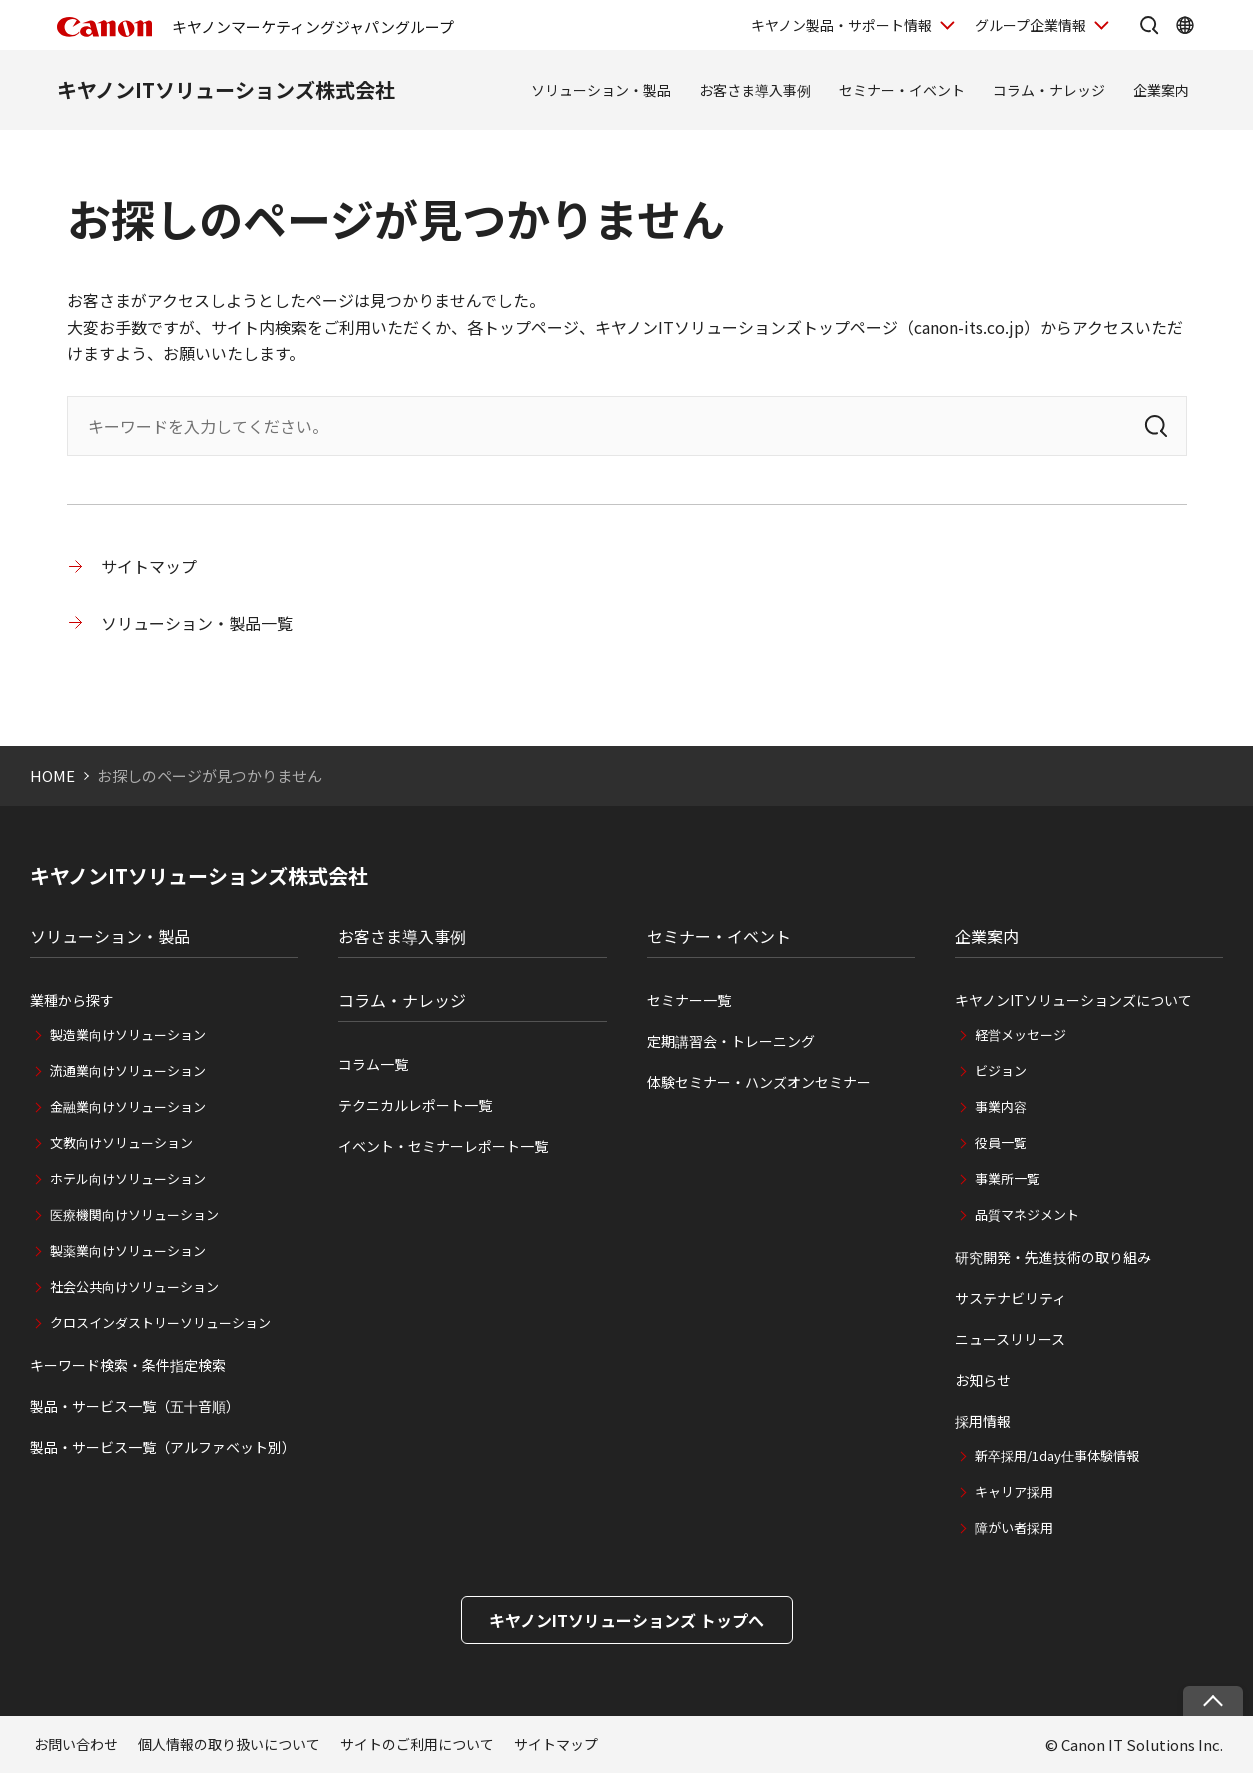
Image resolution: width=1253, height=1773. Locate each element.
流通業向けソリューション (128, 1070)
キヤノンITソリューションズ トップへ (626, 1620)
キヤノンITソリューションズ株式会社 (226, 89)
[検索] (1156, 426)
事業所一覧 (1007, 1178)
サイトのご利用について (417, 1744)
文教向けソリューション (121, 1142)
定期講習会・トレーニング (731, 1041)
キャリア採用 (1014, 1491)
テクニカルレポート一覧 (415, 1105)
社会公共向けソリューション (134, 1286)
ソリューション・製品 (601, 90)
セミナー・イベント (902, 90)
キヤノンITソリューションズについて (1073, 1000)
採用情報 (983, 1421)
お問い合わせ (76, 1744)
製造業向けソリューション (128, 1034)
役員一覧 (1001, 1142)
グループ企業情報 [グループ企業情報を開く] (1030, 25)
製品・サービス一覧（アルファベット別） (163, 1447)
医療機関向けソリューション (134, 1214)
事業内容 (1001, 1106)
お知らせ (983, 1380)
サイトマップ (149, 566)
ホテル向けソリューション (128, 1178)
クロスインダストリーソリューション (160, 1322)
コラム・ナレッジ (1049, 90)
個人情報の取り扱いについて (229, 1744)
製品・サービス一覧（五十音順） (135, 1406)
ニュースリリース (1010, 1339)
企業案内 (1161, 90)
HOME (52, 775)
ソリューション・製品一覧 (197, 623)
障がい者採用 (1014, 1527)
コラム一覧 (373, 1064)
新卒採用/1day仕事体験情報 (1057, 1455)
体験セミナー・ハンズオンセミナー (759, 1082)
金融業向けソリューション (128, 1106)
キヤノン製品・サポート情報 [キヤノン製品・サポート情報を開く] (841, 25)
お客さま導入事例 (755, 90)
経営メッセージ (1020, 1034)
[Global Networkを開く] (1185, 25)
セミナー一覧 (689, 1000)
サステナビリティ (1010, 1298)
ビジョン (1001, 1070)
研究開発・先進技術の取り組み (1053, 1257)
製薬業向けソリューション (128, 1250)
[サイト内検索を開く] (1149, 25)
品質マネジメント (1027, 1214)
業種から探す (72, 1000)
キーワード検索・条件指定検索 (128, 1365)
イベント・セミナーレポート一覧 (443, 1146)
